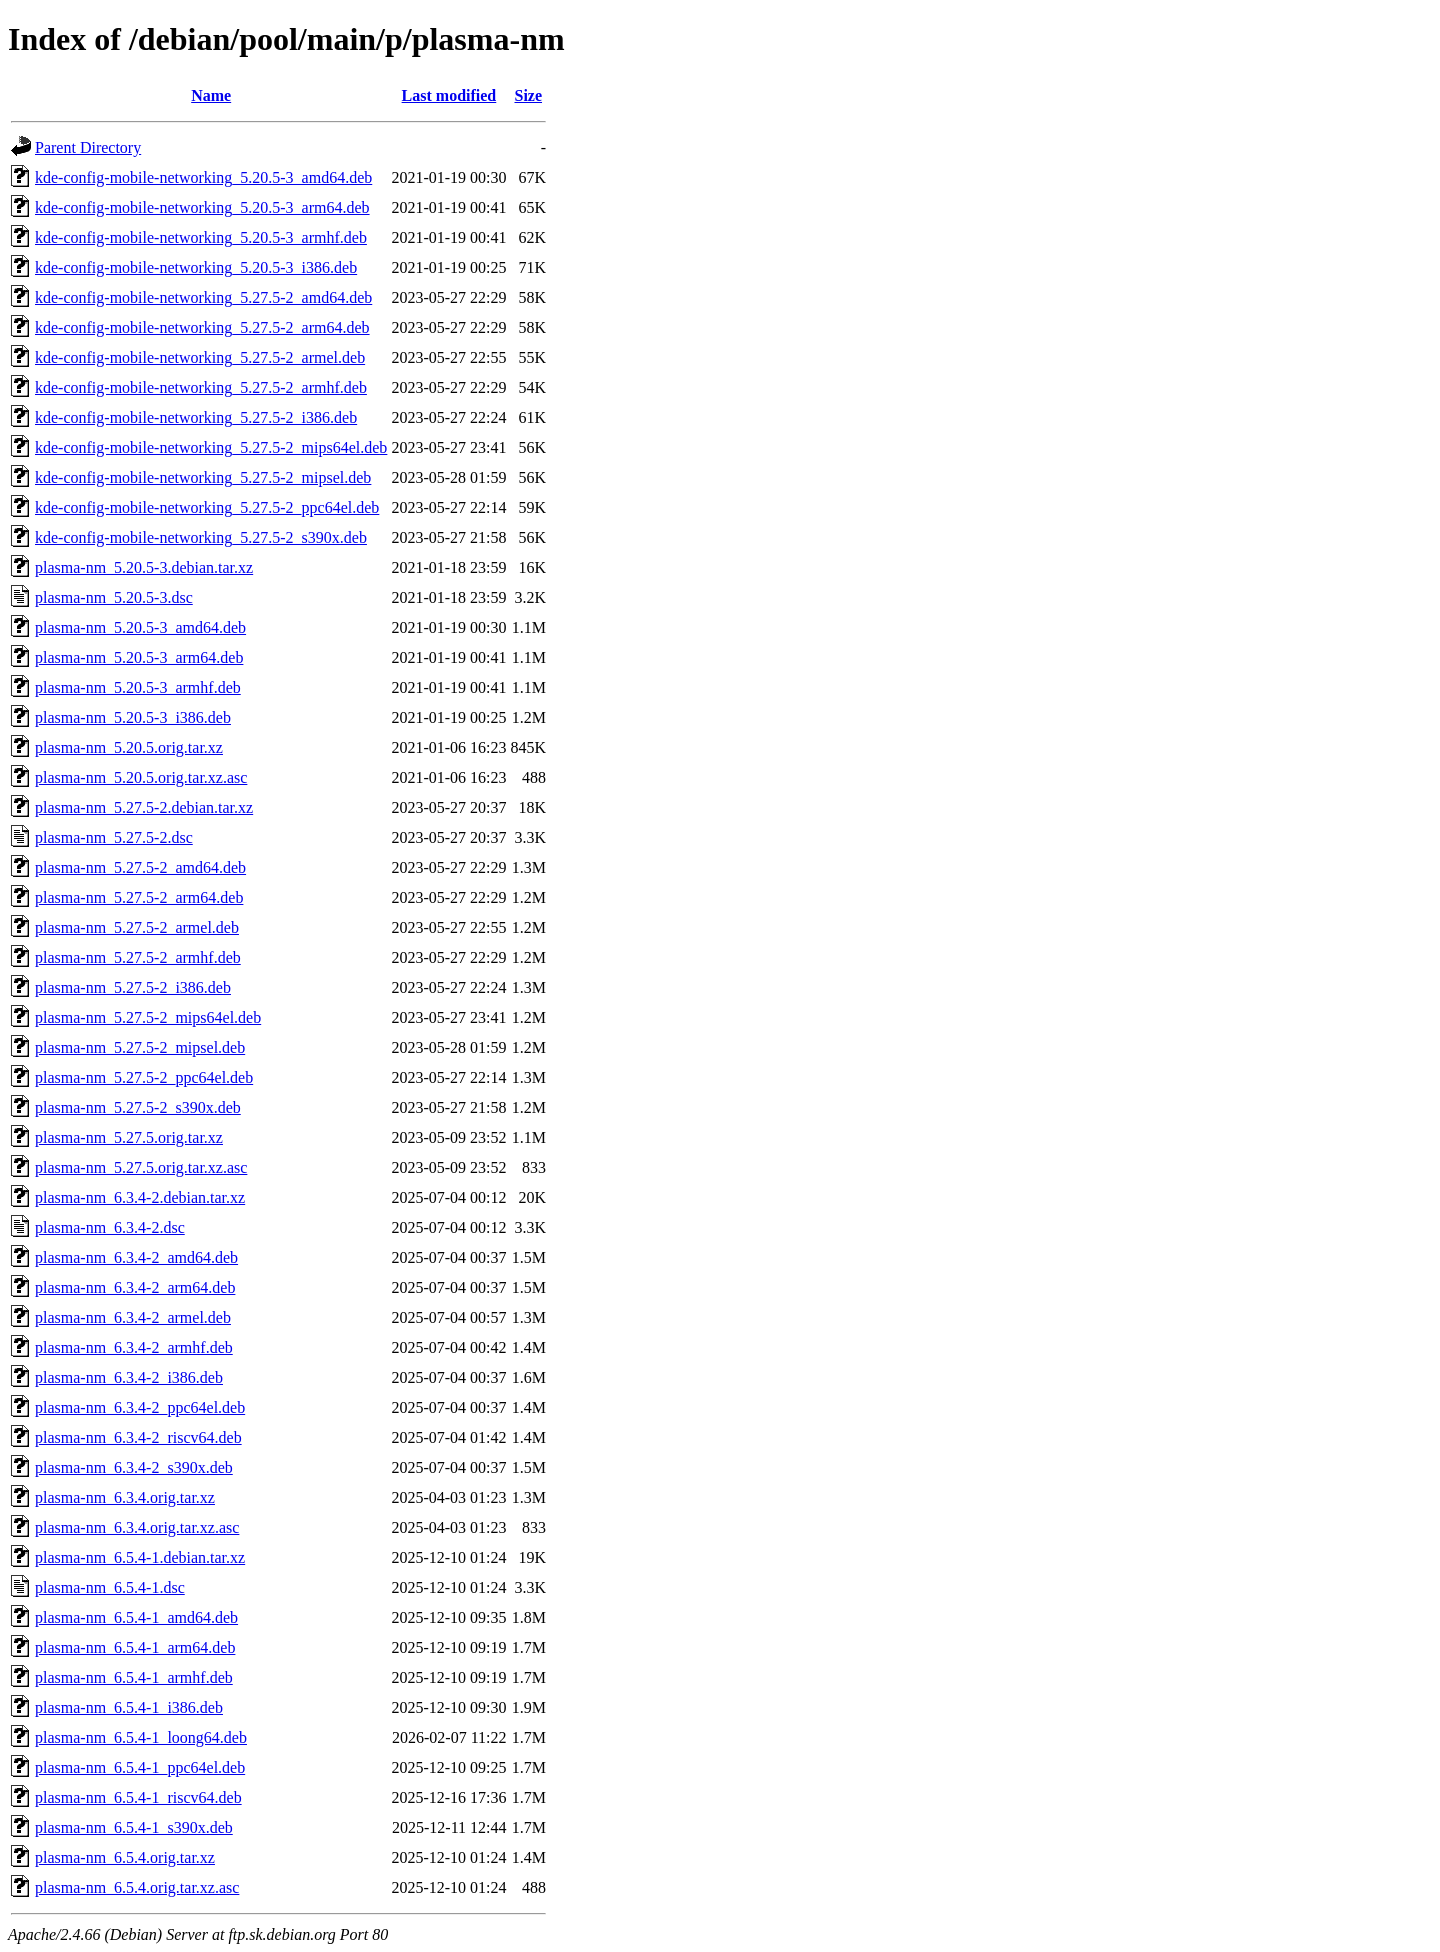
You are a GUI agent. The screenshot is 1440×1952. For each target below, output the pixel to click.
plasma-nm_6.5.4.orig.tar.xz (125, 1857)
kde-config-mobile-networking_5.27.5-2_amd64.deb (203, 297)
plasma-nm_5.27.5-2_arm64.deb (139, 897)
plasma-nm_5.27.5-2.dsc (114, 837)
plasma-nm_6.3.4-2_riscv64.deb (138, 1437)
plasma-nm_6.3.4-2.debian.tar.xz (140, 1197)
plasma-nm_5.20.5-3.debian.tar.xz (144, 567)
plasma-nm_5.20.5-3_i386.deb (133, 717)
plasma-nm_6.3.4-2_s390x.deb (134, 1467)
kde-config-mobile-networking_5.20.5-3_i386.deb (196, 267)
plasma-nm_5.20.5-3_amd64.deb (140, 627)
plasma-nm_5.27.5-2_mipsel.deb (140, 1047)
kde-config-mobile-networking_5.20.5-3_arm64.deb (202, 207)
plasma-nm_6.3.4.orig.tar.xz (125, 1497)
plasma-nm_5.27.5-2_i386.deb (133, 987)
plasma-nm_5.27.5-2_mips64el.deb (148, 1017)
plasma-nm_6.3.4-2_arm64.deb (135, 1287)
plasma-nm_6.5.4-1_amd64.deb (136, 1617)
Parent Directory (88, 147)
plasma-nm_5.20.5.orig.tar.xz (129, 747)
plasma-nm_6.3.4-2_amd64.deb (136, 1257)
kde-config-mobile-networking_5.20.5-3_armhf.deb (201, 237)
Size (528, 95)
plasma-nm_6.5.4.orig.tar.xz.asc (137, 1887)
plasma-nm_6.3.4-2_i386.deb (129, 1377)
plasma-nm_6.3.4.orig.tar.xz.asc (137, 1527)
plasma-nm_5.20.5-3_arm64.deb (139, 657)
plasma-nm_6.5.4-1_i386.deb (129, 1707)
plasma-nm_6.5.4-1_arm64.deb (135, 1647)
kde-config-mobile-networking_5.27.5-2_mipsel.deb (203, 477)
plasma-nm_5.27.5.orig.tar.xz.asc (141, 1167)
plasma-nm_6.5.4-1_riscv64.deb (138, 1797)
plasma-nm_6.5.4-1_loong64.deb (141, 1737)
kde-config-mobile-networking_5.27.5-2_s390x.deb (201, 537)
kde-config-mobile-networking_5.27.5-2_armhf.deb (201, 387)
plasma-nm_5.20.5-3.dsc (114, 597)
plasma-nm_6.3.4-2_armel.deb (133, 1317)
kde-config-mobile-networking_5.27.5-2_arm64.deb (202, 327)
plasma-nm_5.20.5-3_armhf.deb (138, 687)
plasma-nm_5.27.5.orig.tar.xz (129, 1137)
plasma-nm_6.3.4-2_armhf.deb (134, 1347)
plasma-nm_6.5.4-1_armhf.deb (134, 1677)
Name (211, 95)
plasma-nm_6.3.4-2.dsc (110, 1227)
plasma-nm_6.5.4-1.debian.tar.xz (140, 1557)
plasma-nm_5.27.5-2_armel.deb (137, 927)
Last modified (449, 95)
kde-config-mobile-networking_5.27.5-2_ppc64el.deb (207, 507)
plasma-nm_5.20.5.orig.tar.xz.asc (141, 777)
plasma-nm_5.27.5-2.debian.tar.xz (144, 807)
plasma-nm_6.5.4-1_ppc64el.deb (140, 1767)
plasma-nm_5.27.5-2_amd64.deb (140, 867)
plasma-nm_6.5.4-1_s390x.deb (134, 1827)
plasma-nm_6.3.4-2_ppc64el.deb (140, 1407)
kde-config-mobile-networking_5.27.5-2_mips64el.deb (211, 447)
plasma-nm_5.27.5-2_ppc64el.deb (144, 1077)
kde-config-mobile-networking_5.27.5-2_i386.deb (196, 417)
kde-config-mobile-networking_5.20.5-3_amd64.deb (203, 177)
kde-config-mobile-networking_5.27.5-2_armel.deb (200, 357)
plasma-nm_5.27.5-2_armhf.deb (138, 957)
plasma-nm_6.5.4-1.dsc (110, 1587)
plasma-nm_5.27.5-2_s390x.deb (138, 1107)
